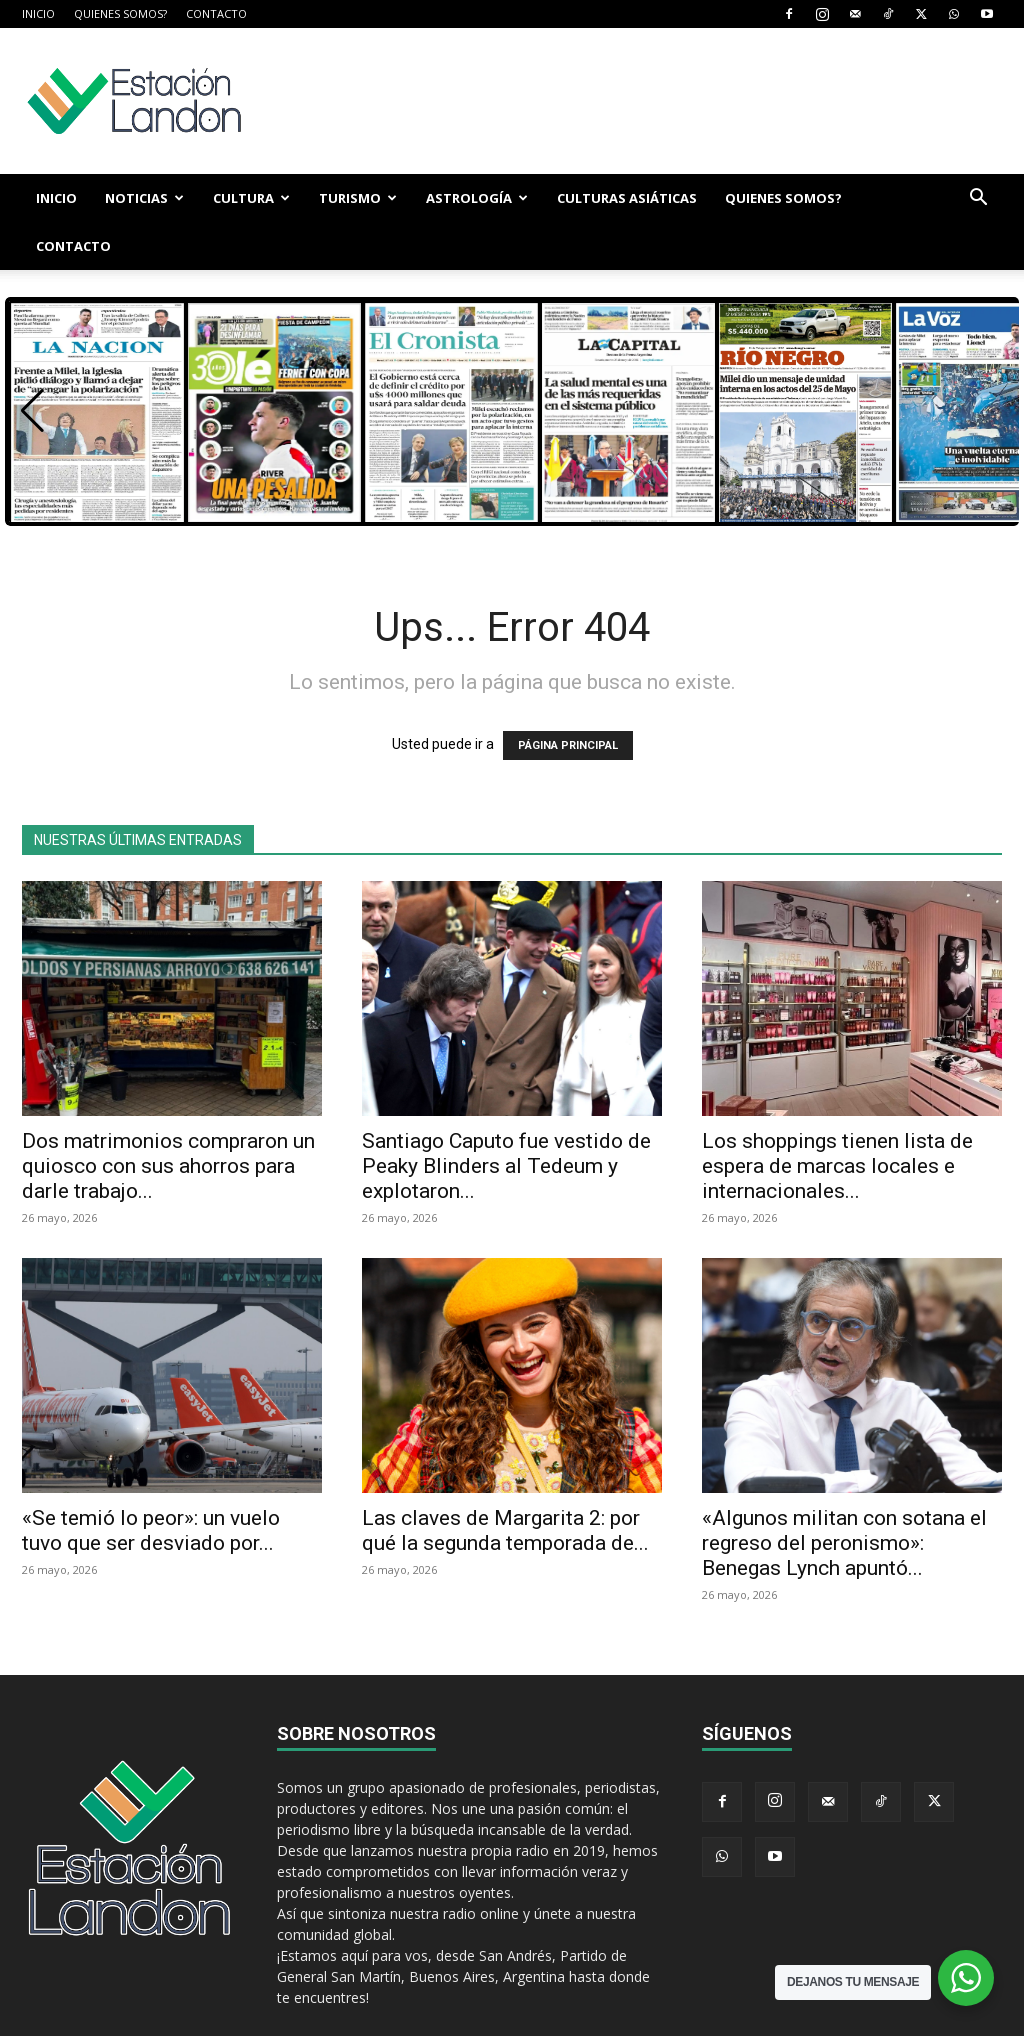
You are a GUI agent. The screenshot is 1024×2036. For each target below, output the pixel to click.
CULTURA (251, 198)
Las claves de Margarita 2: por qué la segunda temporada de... (505, 1482)
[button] (978, 199)
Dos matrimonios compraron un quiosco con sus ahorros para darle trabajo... (168, 1118)
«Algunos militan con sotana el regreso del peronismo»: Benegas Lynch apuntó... (844, 1495)
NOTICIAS (144, 198)
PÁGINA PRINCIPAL (568, 697)
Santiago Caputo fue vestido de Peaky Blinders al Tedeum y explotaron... (506, 1118)
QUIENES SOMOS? (120, 13)
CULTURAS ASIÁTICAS (627, 198)
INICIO (38, 13)
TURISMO (358, 198)
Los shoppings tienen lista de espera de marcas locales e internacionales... (837, 1118)
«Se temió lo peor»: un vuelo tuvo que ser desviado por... (151, 1482)
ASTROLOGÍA (477, 198)
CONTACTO (216, 13)
